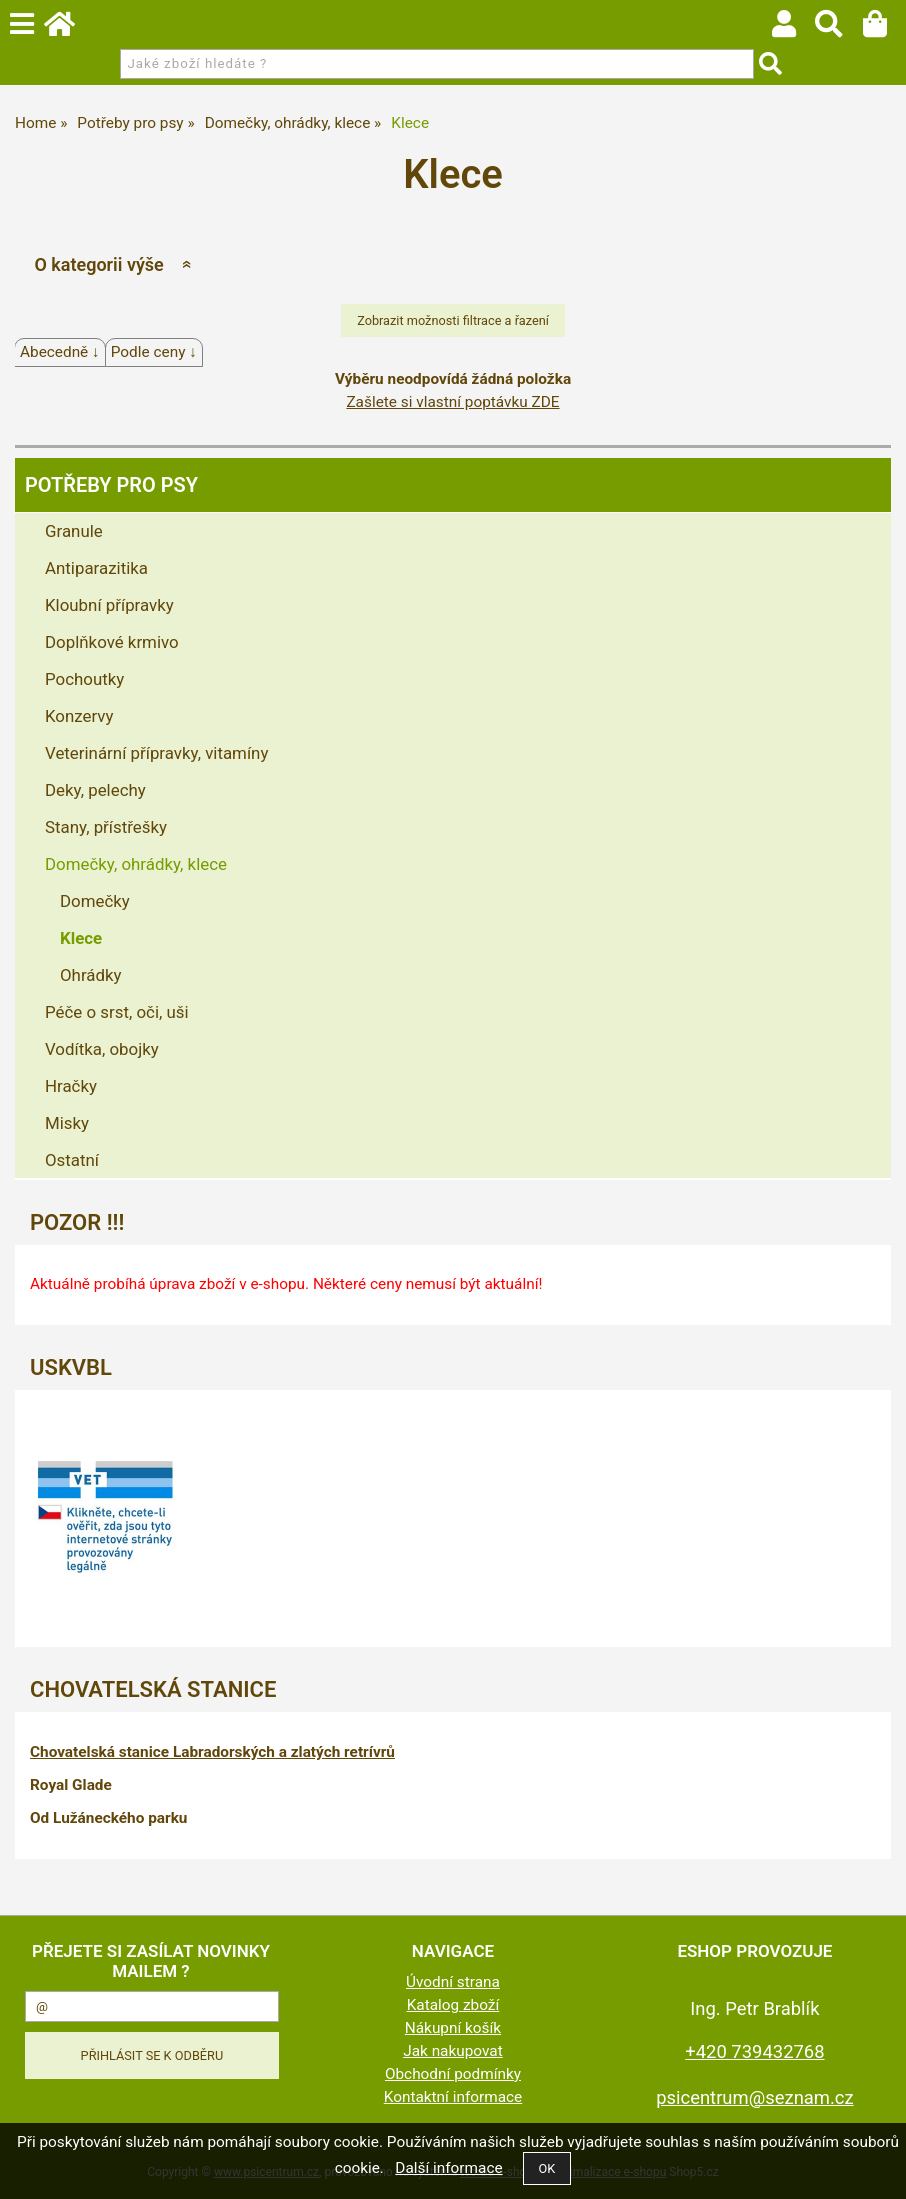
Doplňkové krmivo (112, 642)
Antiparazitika (96, 568)
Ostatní (72, 1160)
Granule (74, 531)
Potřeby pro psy (111, 485)
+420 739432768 (754, 2051)
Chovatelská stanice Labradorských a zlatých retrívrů (212, 1752)
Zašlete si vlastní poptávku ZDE (452, 402)
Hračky (71, 1086)
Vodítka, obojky (102, 1049)
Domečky (95, 901)
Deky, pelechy (95, 790)
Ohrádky (91, 975)
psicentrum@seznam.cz (754, 2097)
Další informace (448, 2168)
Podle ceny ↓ (154, 352)
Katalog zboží (453, 2005)
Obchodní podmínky (453, 2074)
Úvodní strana (453, 1982)
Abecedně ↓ (60, 352)
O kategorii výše (98, 264)
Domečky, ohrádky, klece (136, 864)
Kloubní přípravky (109, 605)
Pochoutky (84, 679)
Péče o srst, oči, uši (117, 1012)
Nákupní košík (453, 2028)
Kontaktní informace (453, 2097)
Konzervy (79, 716)
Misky (67, 1123)
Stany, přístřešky (106, 827)
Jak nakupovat (453, 2051)
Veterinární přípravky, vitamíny (156, 753)
